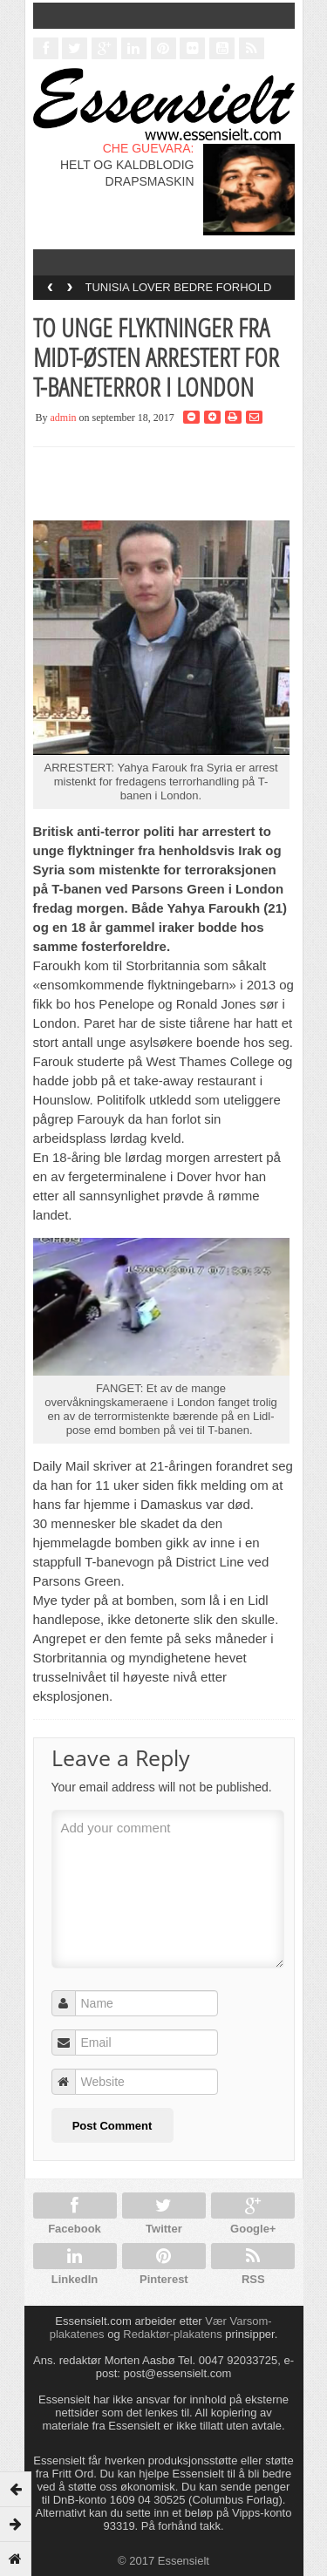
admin (64, 417)
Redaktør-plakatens (172, 2334)
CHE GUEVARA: (148, 148)
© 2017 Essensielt (163, 2560)
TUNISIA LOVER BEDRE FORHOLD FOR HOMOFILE (178, 293)
